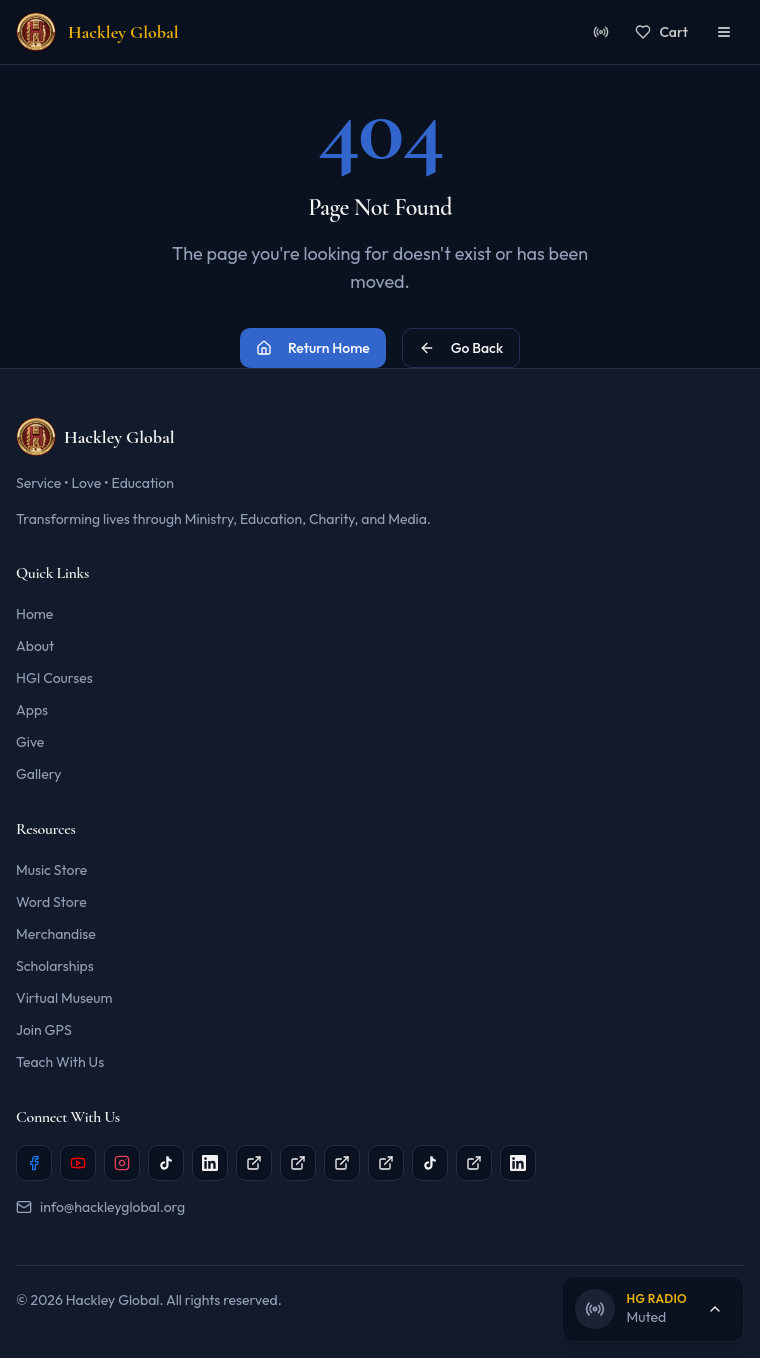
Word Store (51, 902)
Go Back (461, 348)
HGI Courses (54, 678)
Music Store (51, 870)
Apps (32, 710)
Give (30, 742)
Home (34, 614)
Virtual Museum (64, 998)
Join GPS (44, 1030)
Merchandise (56, 934)
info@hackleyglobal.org (100, 1207)
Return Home (313, 348)
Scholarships (55, 966)
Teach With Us (60, 1062)
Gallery (38, 774)
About (35, 646)
